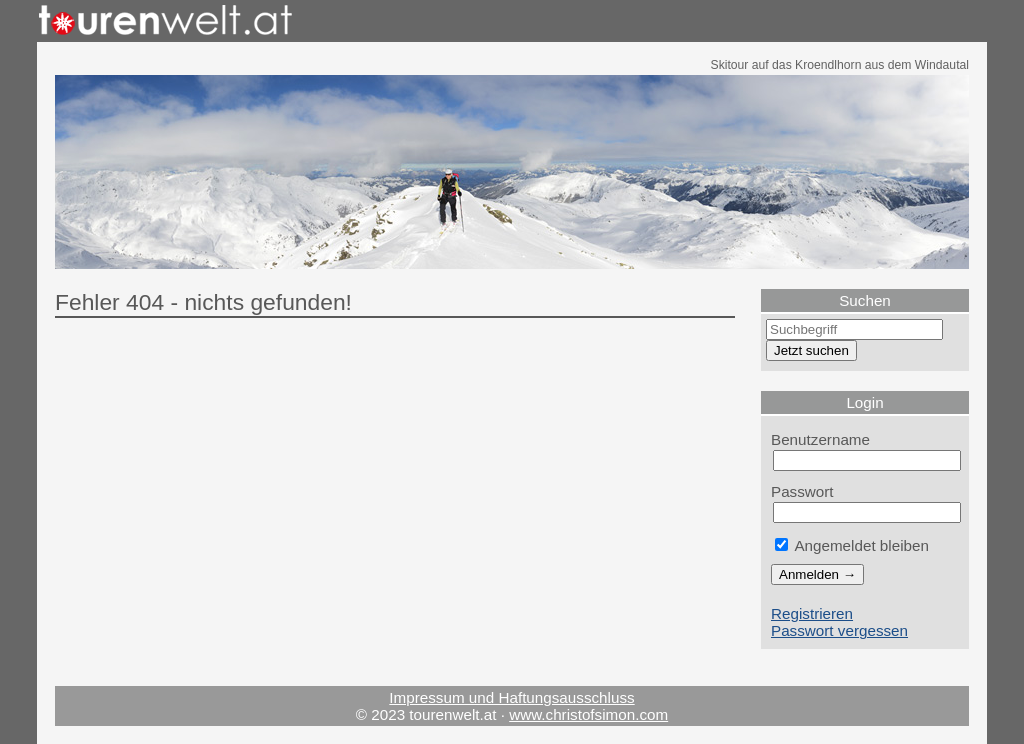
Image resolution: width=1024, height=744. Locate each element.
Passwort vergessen (839, 630)
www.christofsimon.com (588, 714)
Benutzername (820, 439)
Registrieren (812, 613)
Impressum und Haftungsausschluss (511, 697)
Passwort (802, 491)
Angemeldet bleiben (852, 545)
